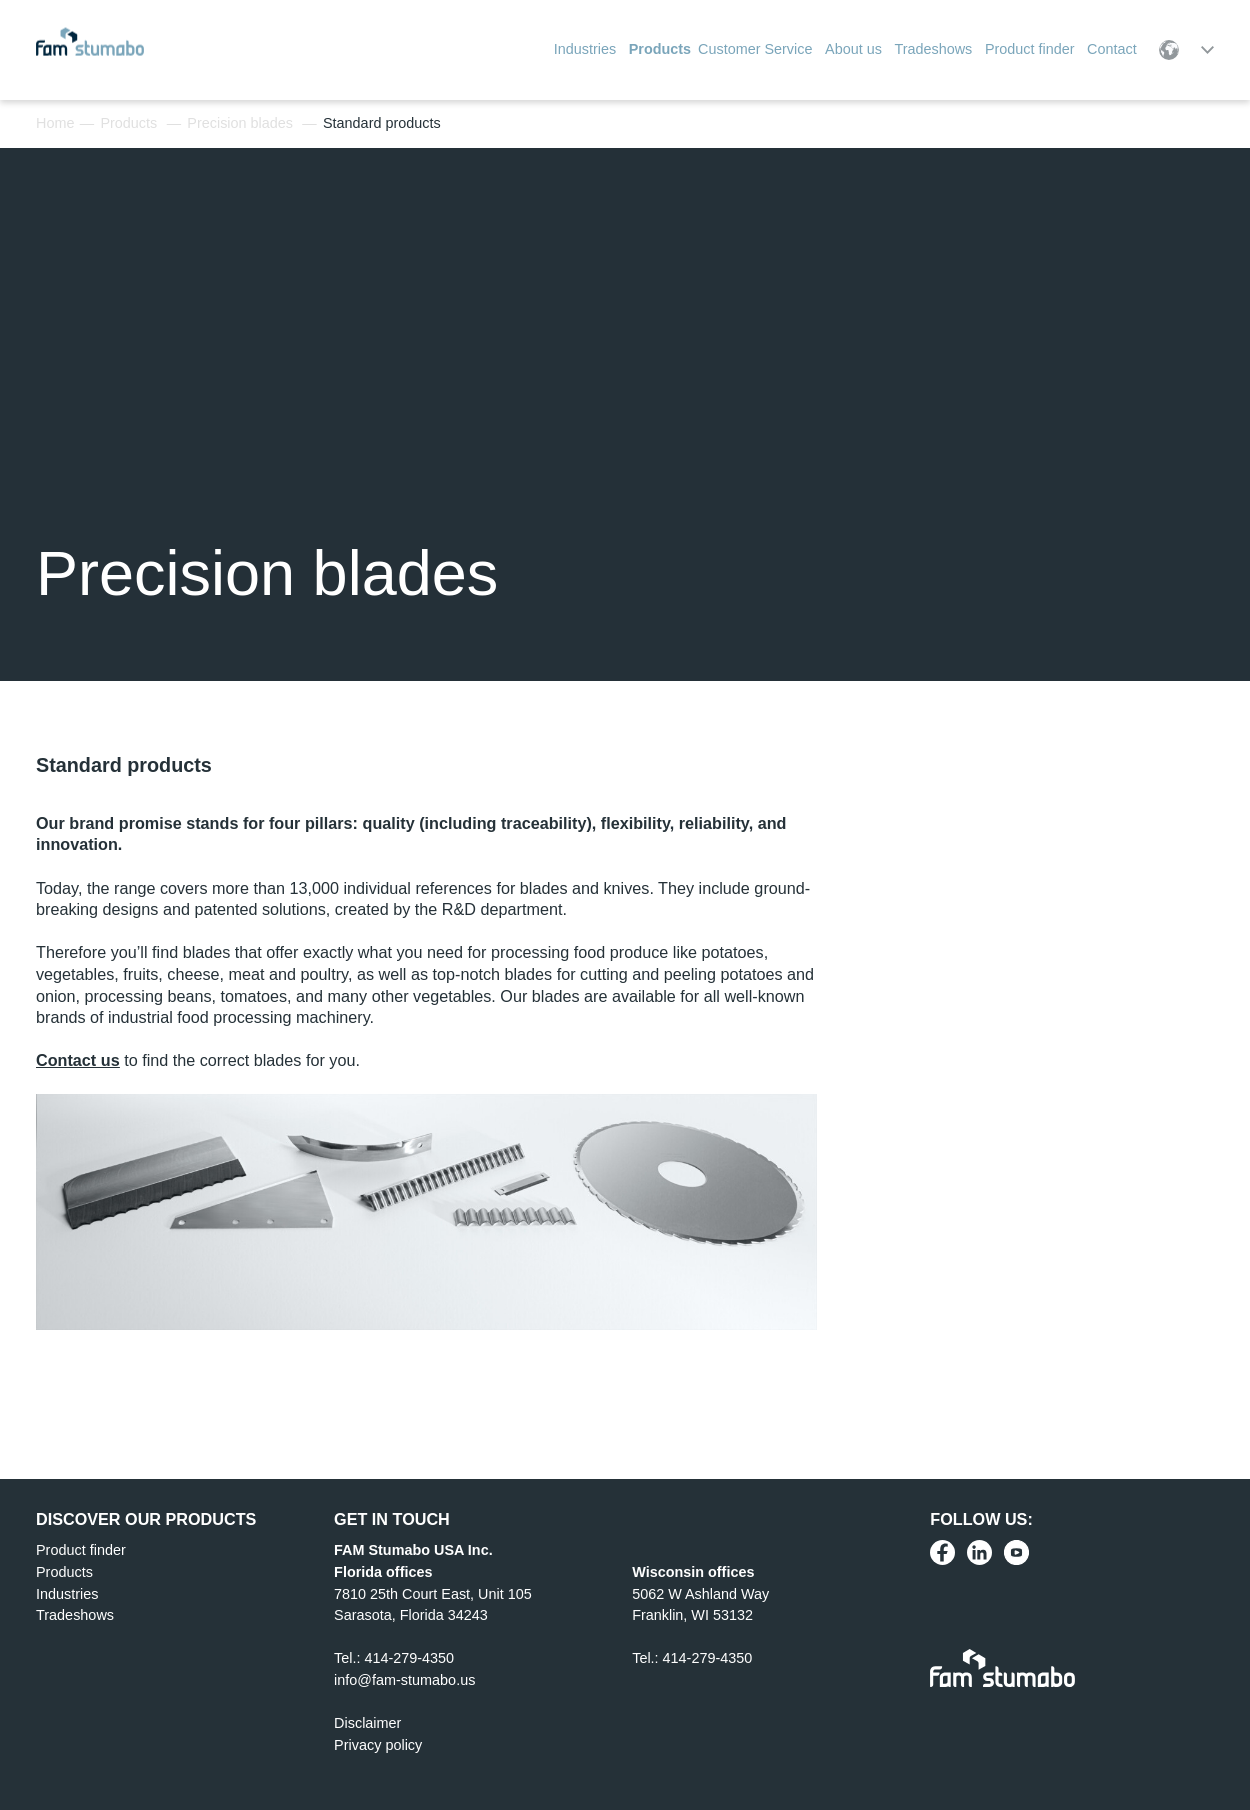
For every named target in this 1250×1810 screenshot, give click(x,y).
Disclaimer (367, 1723)
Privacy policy (378, 1745)
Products (128, 123)
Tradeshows (75, 1615)
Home (55, 123)
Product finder (81, 1550)
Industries (67, 1594)
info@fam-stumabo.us (404, 1680)
